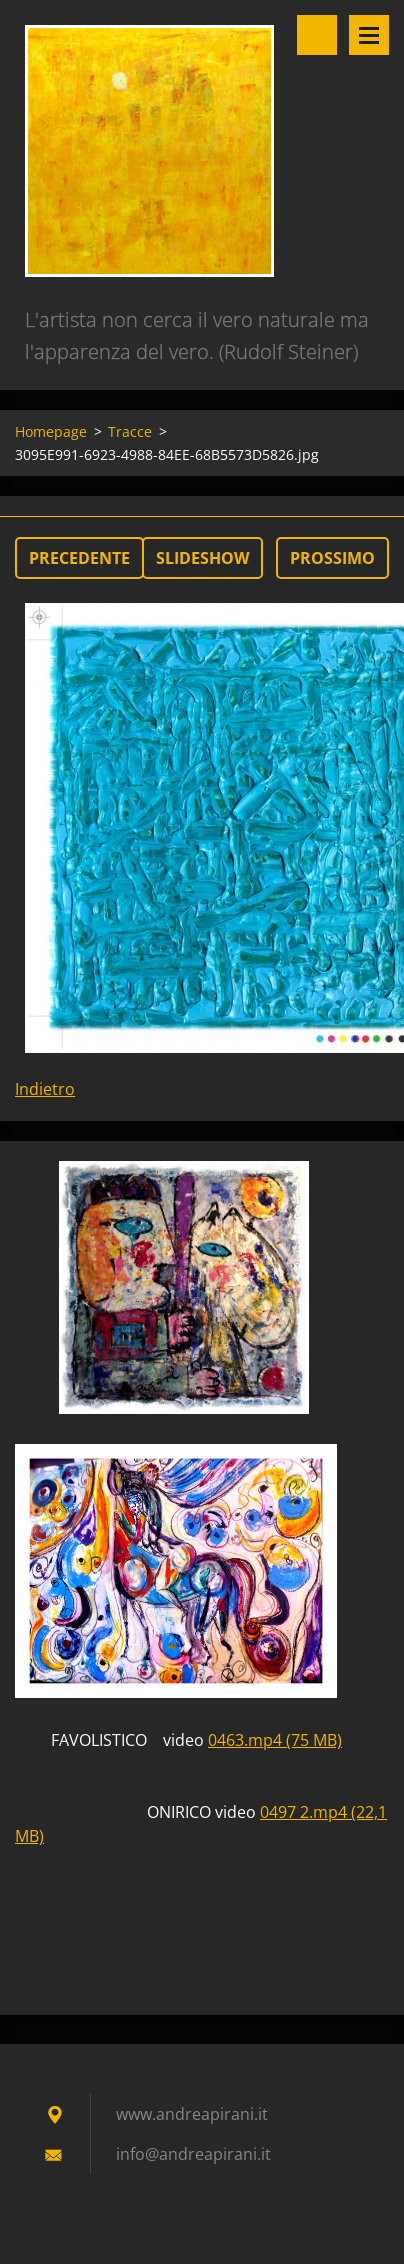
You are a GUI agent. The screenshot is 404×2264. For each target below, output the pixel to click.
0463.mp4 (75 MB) (275, 1740)
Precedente (79, 558)
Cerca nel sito (317, 35)
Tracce (130, 431)
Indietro (45, 1089)
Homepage (51, 431)
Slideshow (202, 558)
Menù (369, 35)
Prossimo (332, 558)
